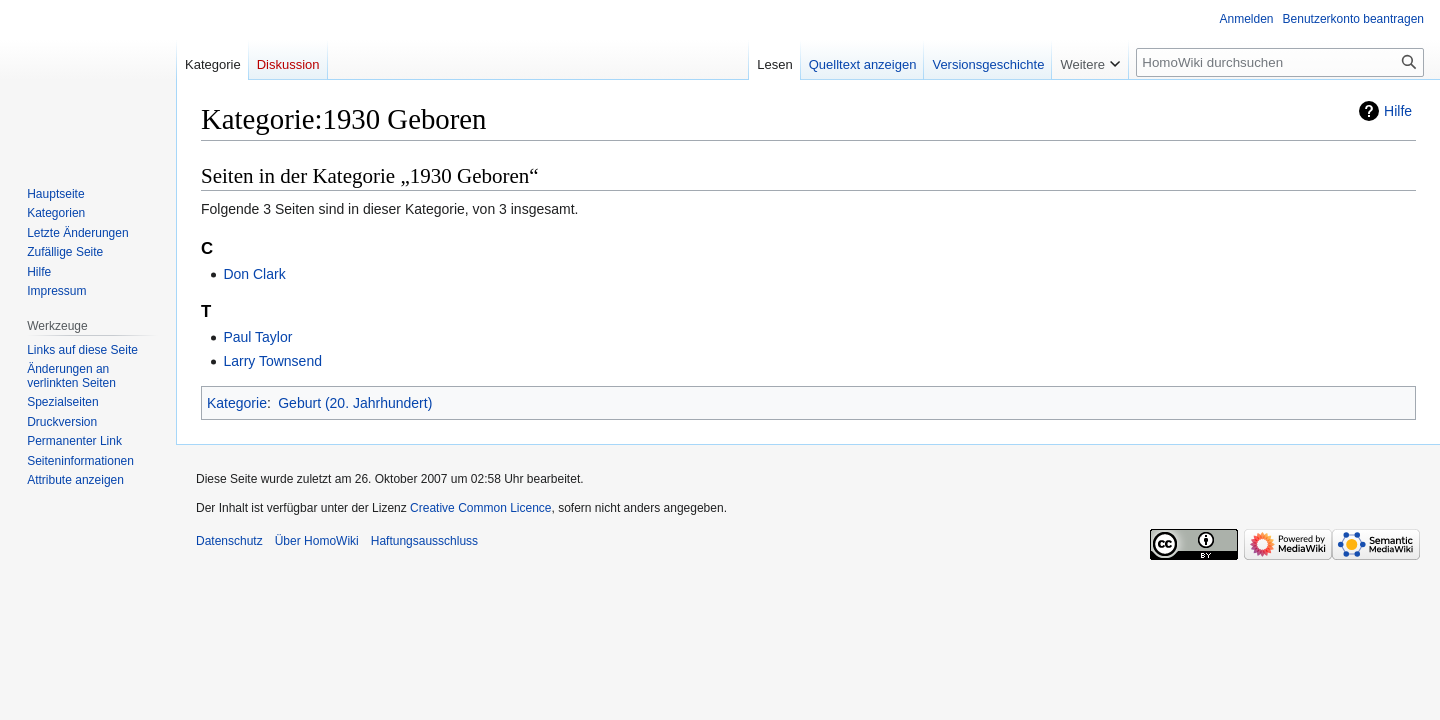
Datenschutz (229, 541)
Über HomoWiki (317, 541)
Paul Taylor (257, 337)
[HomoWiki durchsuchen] (1280, 62)
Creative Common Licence (480, 508)
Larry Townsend (272, 361)
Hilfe (1398, 111)
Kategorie (237, 403)
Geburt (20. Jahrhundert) (355, 403)
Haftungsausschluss (424, 541)
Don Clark (254, 274)
